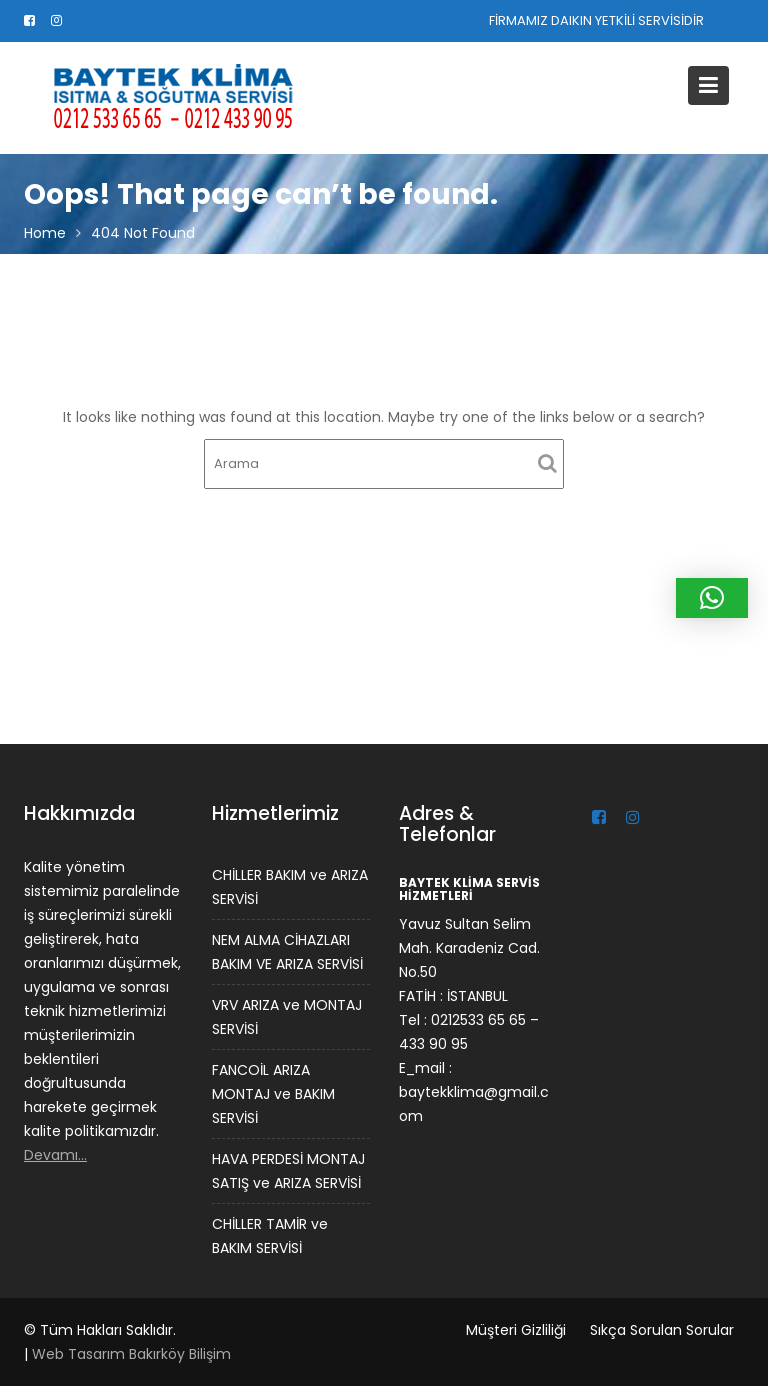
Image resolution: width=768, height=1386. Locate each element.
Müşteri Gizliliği (516, 1330)
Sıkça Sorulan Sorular (662, 1330)
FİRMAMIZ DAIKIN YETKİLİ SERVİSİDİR (596, 20)
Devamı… (56, 1154)
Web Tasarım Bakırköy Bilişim (131, 1354)
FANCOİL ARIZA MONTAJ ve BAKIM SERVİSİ (273, 1093)
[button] (712, 598)
